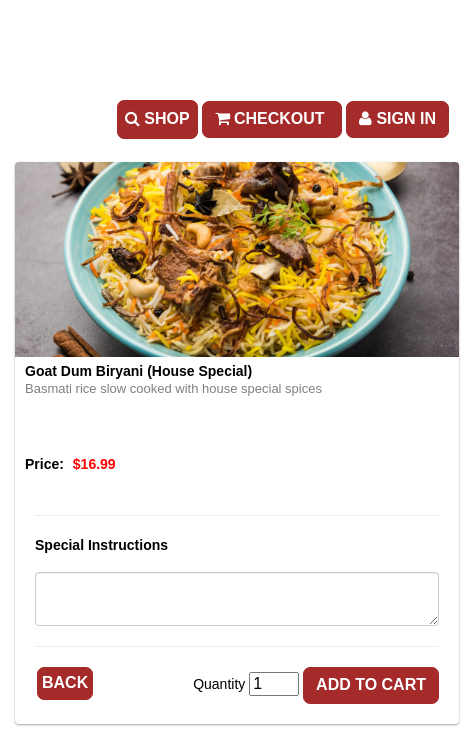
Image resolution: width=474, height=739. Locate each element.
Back (65, 682)
